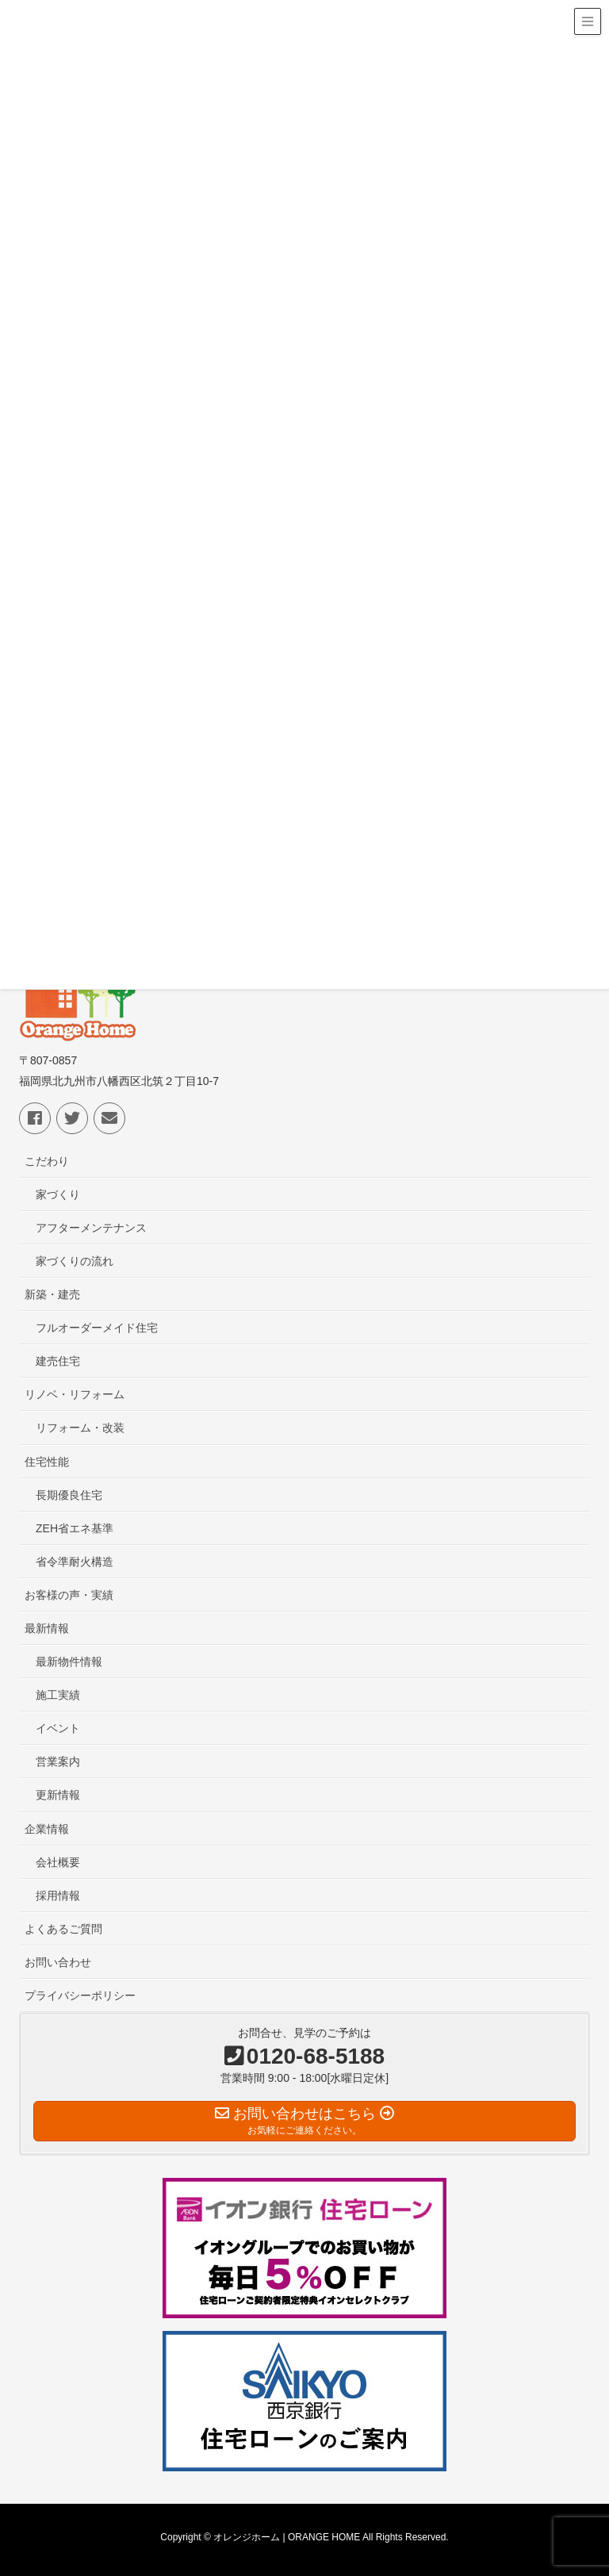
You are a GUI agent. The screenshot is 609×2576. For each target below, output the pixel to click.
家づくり (58, 1194)
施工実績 (58, 1695)
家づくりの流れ (74, 1261)
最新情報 (47, 1628)
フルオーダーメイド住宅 (97, 1327)
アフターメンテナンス (91, 1227)
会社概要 (58, 1862)
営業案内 (58, 1761)
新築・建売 (52, 1294)
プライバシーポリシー (80, 1995)
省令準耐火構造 (74, 1561)
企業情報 (47, 1829)
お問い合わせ (58, 1962)
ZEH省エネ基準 (74, 1528)
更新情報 (58, 1794)
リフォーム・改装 (80, 1427)
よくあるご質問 (63, 1928)
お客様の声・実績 (69, 1595)
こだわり (47, 1161)
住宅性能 (47, 1461)
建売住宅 (58, 1361)
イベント (58, 1728)
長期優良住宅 (69, 1495)
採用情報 (58, 1895)
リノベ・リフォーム (74, 1394)
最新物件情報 (69, 1661)
